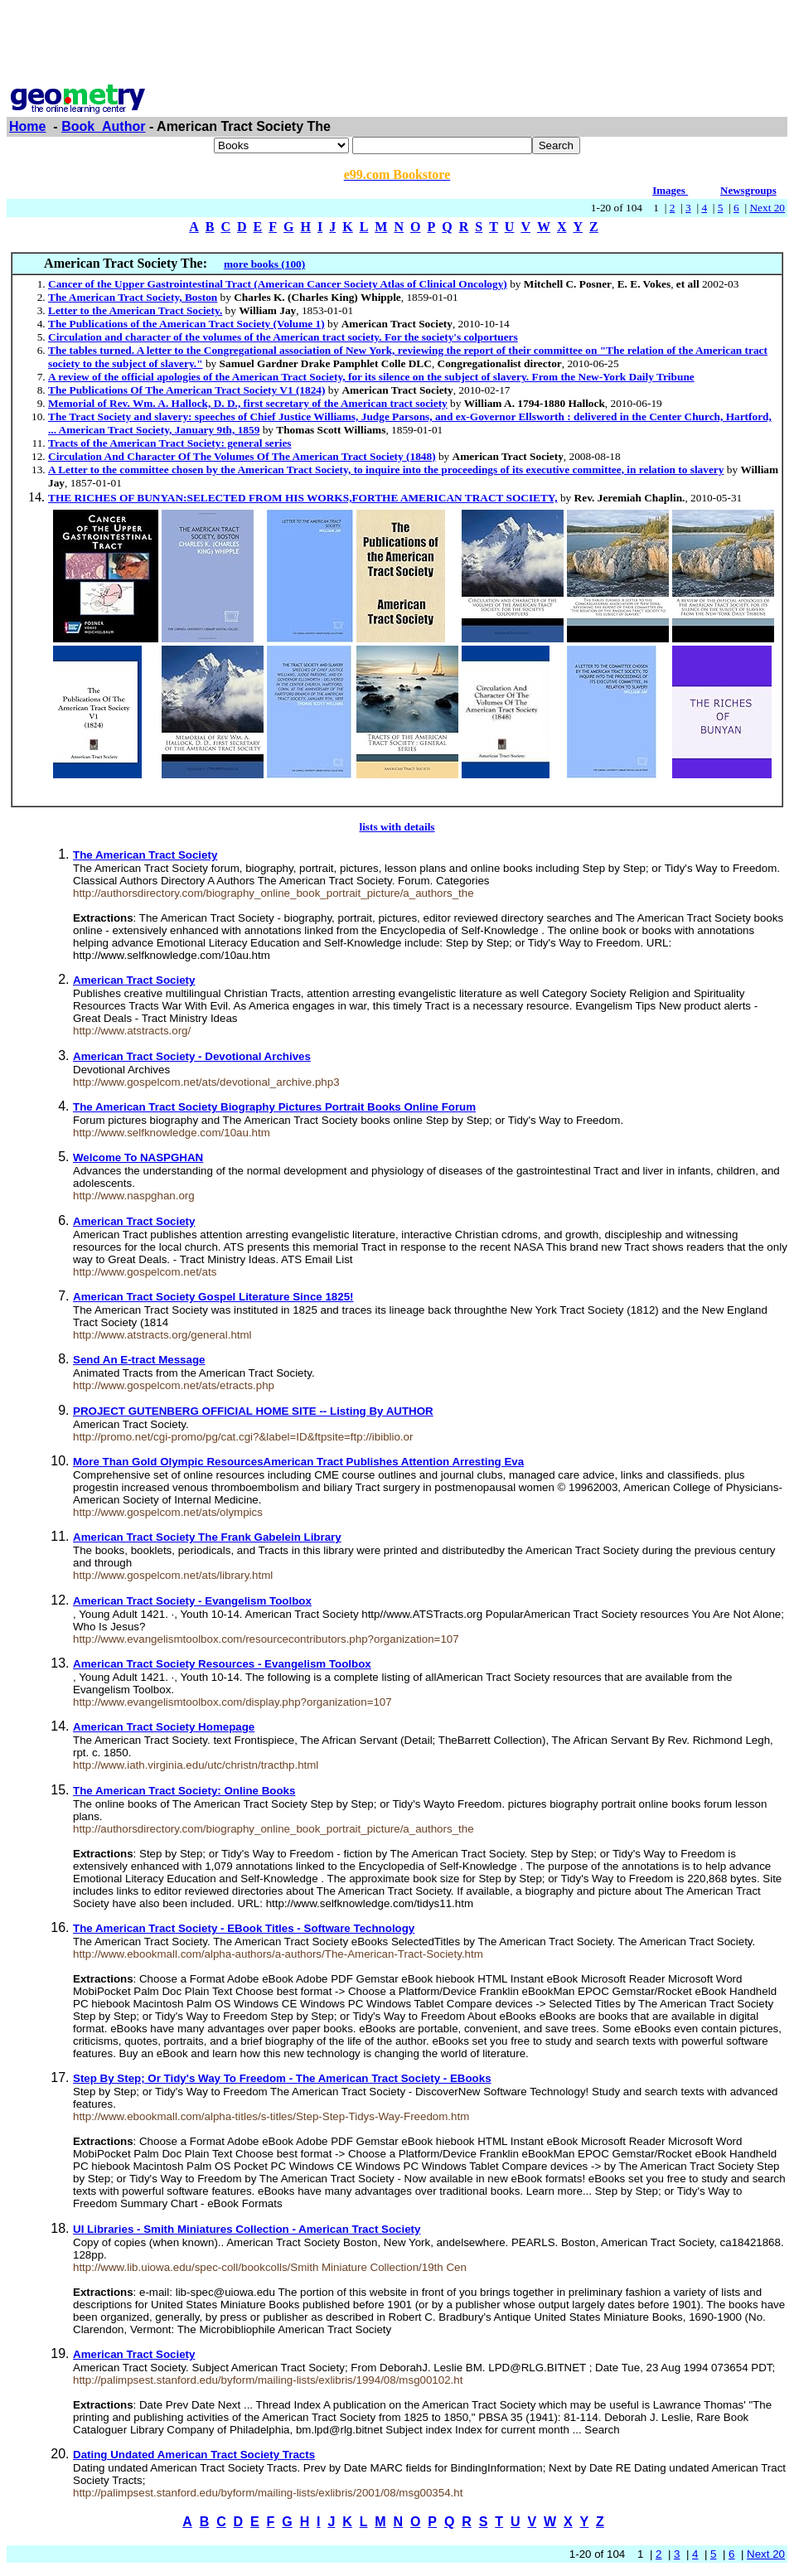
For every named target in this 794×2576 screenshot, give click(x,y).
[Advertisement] (397, 44)
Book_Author (103, 126)
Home (27, 126)
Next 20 (767, 207)
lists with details (396, 827)
